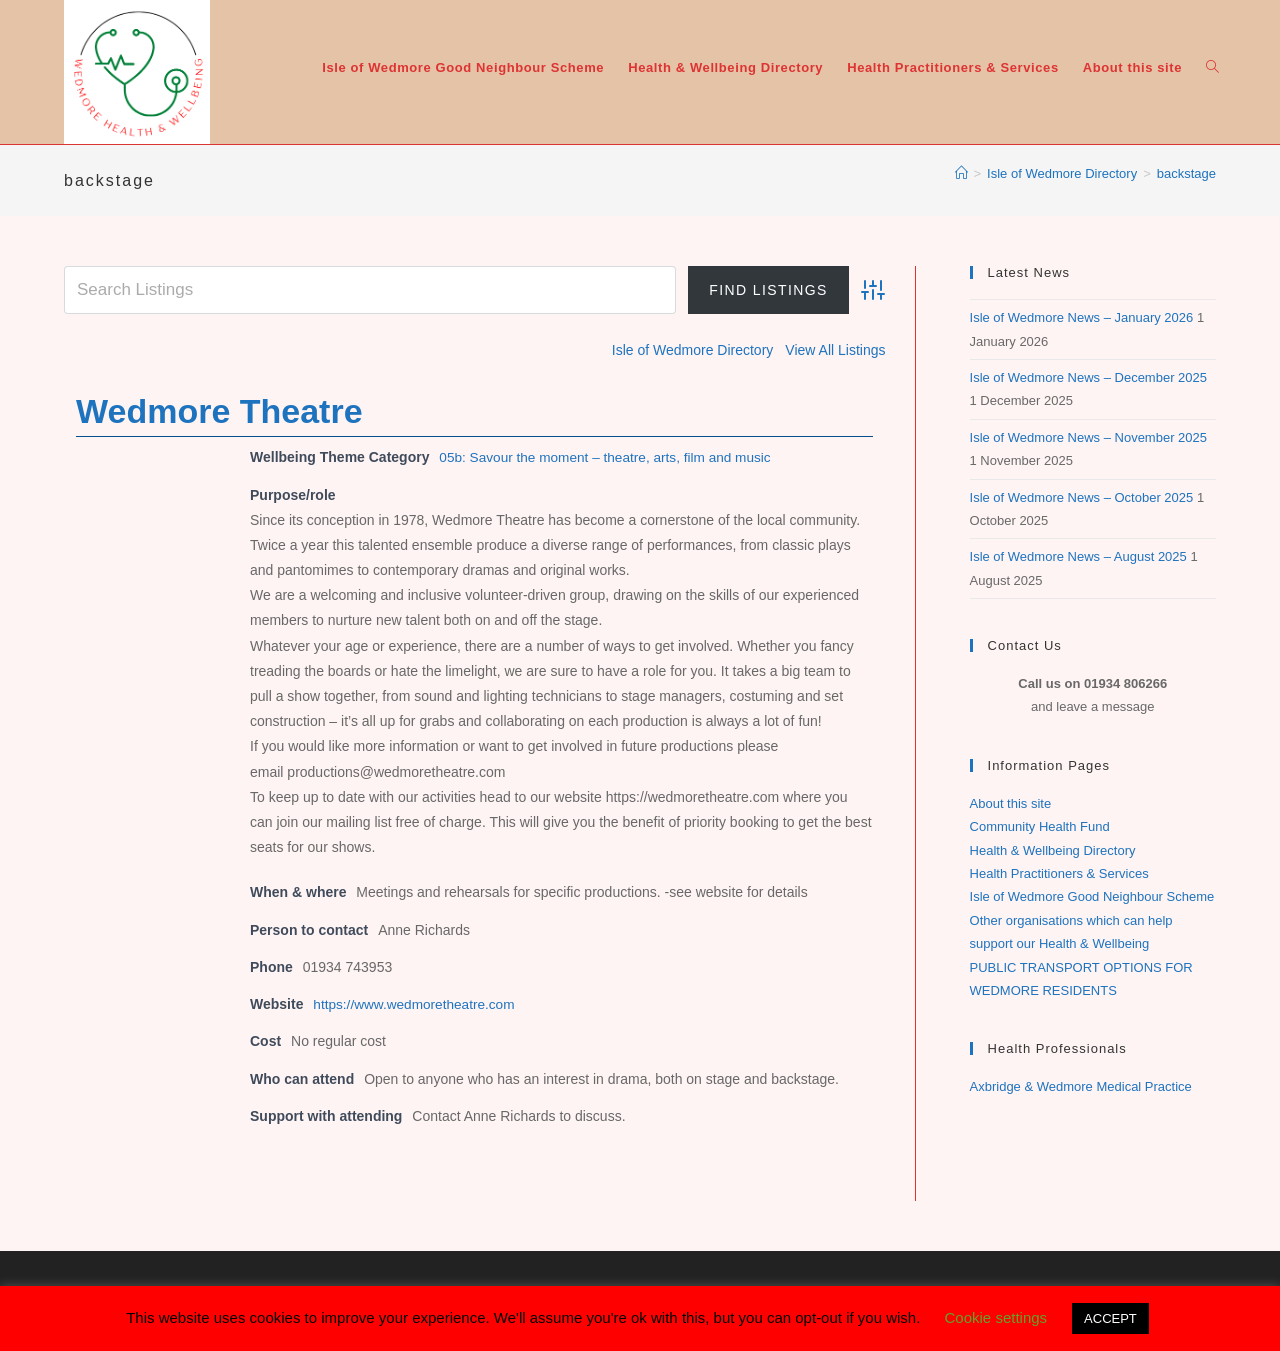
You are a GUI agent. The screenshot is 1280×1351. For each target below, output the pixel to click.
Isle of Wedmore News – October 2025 (1082, 497)
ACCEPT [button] (1110, 1318)
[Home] (961, 173)
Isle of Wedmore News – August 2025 (1078, 556)
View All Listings (835, 350)
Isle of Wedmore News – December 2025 (1088, 377)
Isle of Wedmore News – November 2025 (1088, 437)
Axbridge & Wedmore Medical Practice (1081, 1086)
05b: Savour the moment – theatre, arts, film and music (609, 456)
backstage (1186, 173)
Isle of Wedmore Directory (693, 350)
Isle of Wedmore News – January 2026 (1082, 317)
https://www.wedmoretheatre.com (416, 1003)
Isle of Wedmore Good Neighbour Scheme (1092, 896)
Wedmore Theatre (219, 410)
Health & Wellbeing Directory (1053, 850)
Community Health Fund (1040, 826)
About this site (1011, 803)
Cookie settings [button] (996, 1317)
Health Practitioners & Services (1059, 873)
